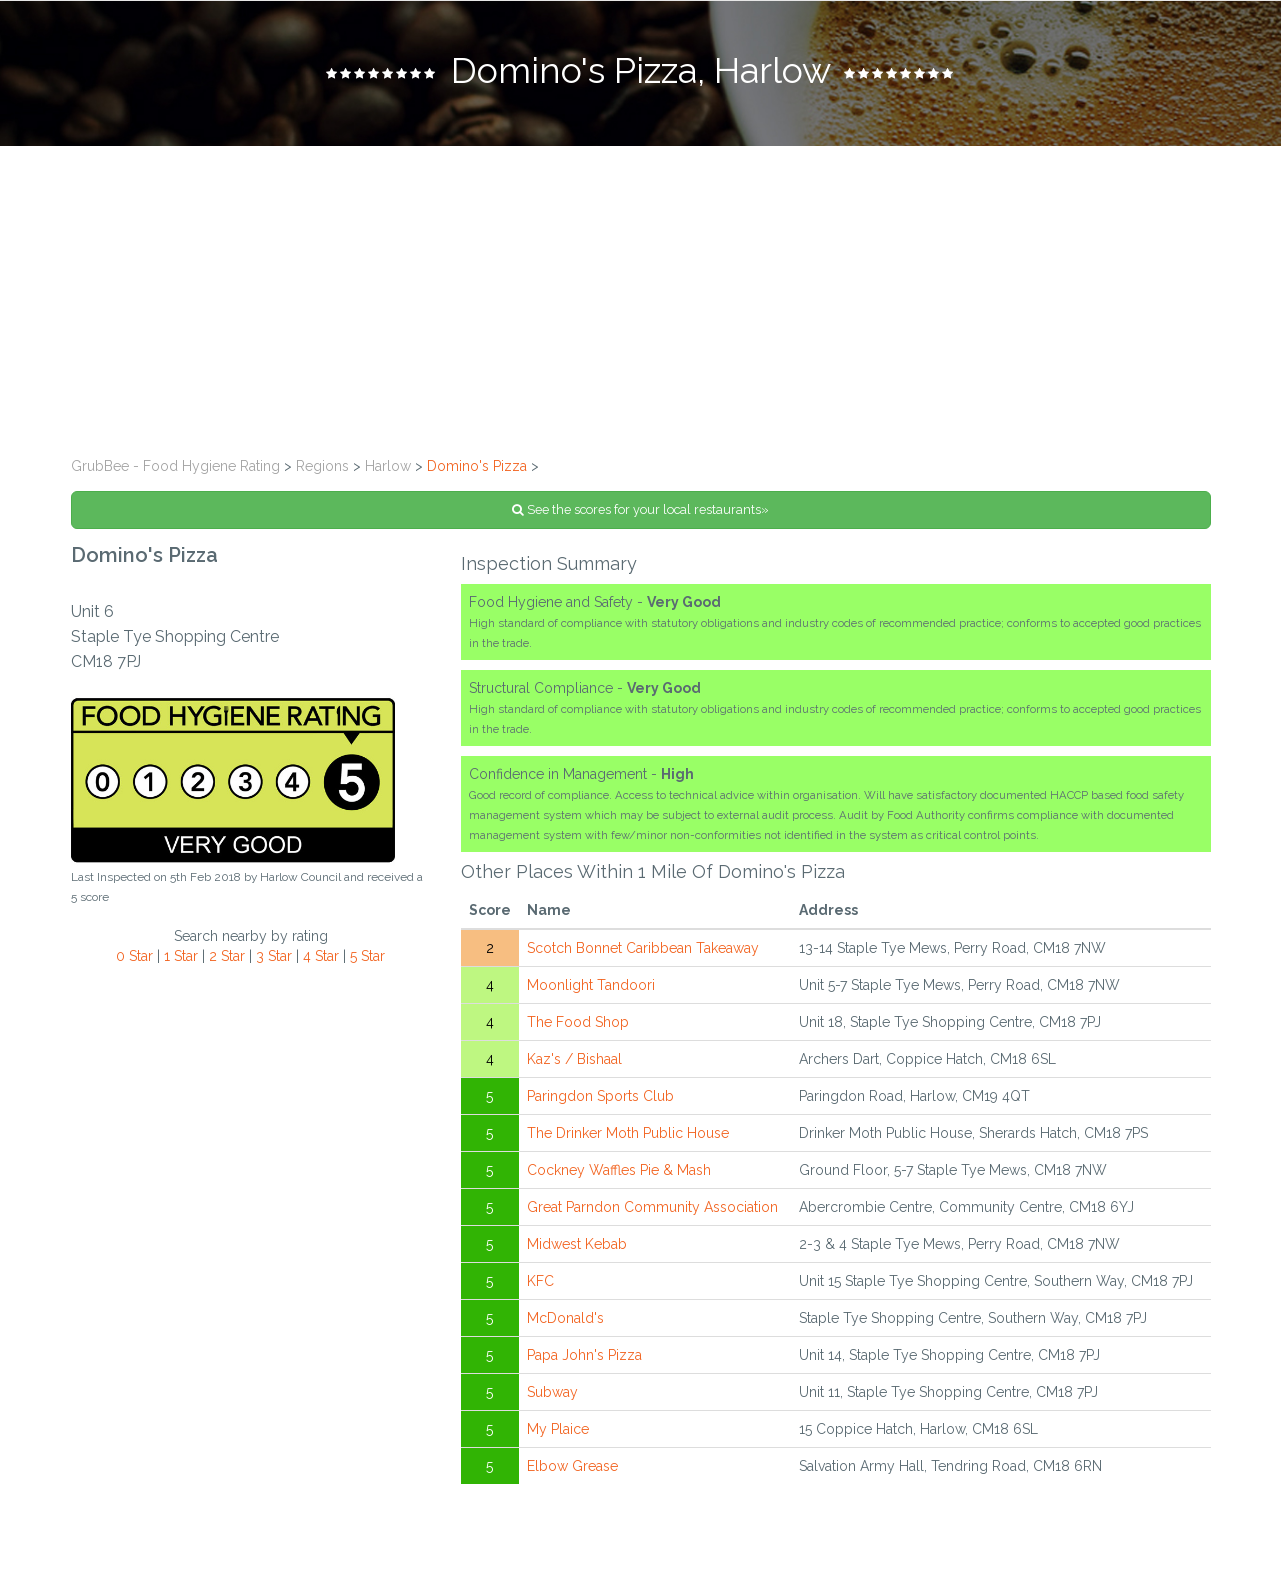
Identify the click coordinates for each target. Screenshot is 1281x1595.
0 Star (134, 956)
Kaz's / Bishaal (574, 1059)
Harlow (388, 466)
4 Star (321, 956)
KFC (540, 1281)
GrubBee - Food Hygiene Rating (175, 466)
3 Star (274, 956)
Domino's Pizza (477, 466)
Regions (322, 466)
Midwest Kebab (577, 1244)
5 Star (367, 956)
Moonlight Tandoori (591, 985)
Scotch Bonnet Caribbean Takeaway (643, 948)
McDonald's (565, 1318)
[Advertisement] (641, 296)
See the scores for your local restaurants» (640, 509)
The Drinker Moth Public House (628, 1133)
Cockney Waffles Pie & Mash (619, 1170)
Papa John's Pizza (584, 1355)
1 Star (181, 956)
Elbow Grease (572, 1466)
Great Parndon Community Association (652, 1207)
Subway (552, 1392)
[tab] (640, 73)
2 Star (227, 956)
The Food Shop (578, 1022)
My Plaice (558, 1429)
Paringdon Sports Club (600, 1096)
